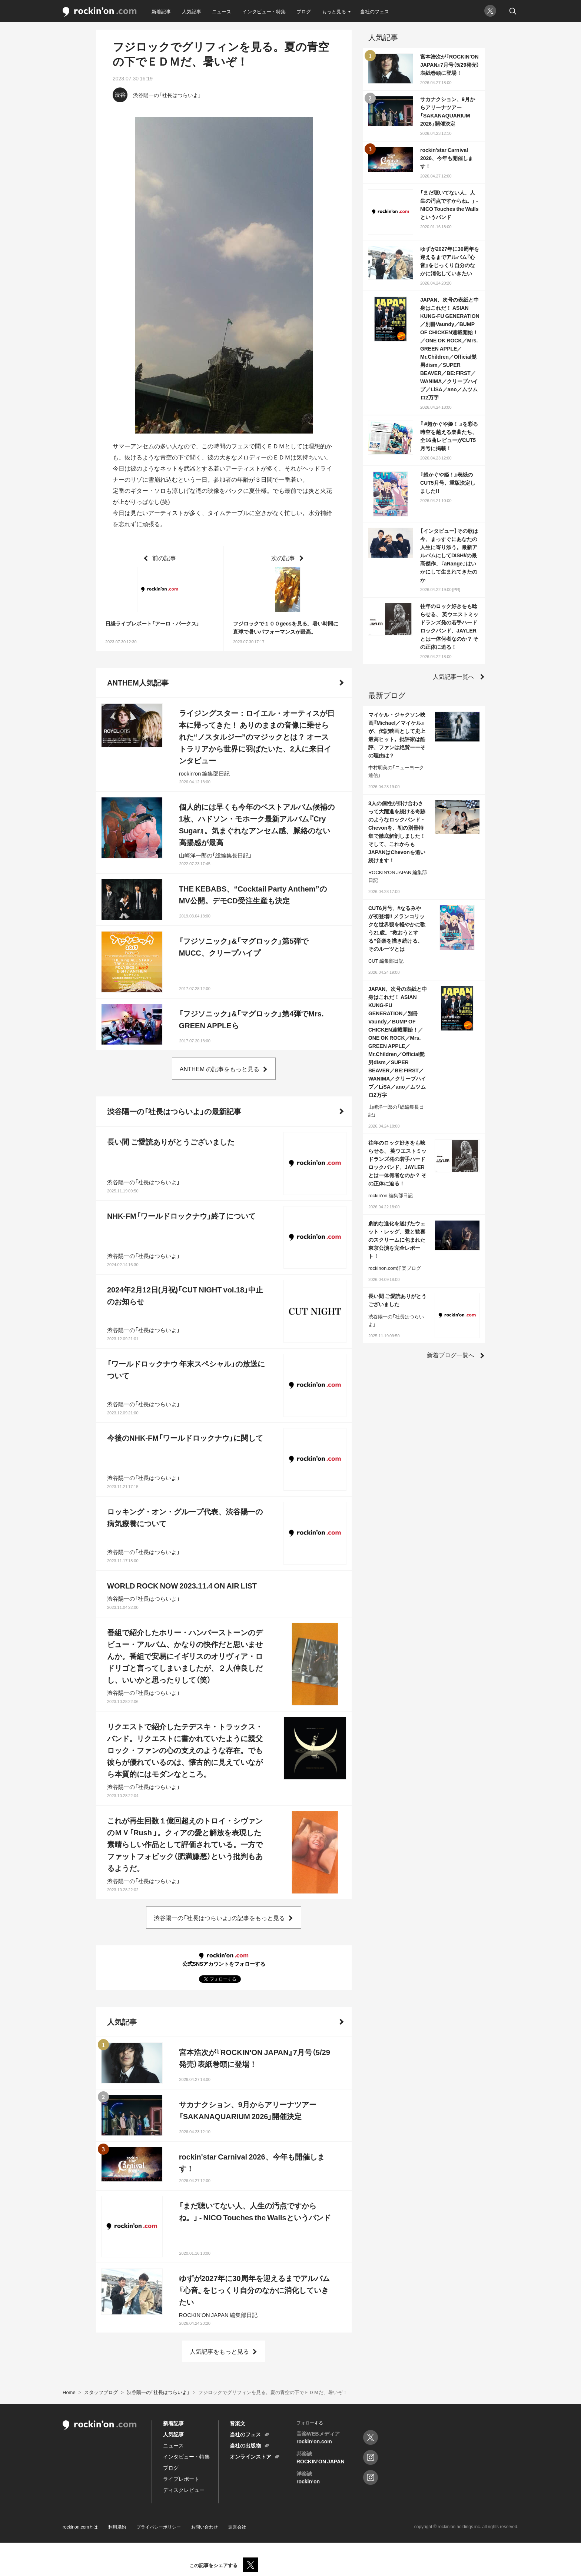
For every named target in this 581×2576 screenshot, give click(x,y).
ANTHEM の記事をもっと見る (220, 1068)
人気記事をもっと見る (219, 2351)
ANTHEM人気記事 (138, 682)
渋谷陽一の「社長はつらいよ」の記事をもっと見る (219, 1917)
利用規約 (117, 2526)
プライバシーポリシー (158, 2526)
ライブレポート (181, 2478)
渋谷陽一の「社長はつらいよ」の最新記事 (174, 1111)
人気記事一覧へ (453, 676)
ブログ (303, 11)
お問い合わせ (204, 2526)
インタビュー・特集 (264, 11)
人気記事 (191, 11)
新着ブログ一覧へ (450, 1354)
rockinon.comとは (80, 2526)
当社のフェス (374, 11)
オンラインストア (250, 2456)
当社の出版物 (245, 2445)
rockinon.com (100, 12)
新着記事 (161, 11)
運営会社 (237, 2526)
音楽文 (237, 2423)
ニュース (221, 11)
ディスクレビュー (184, 2489)
